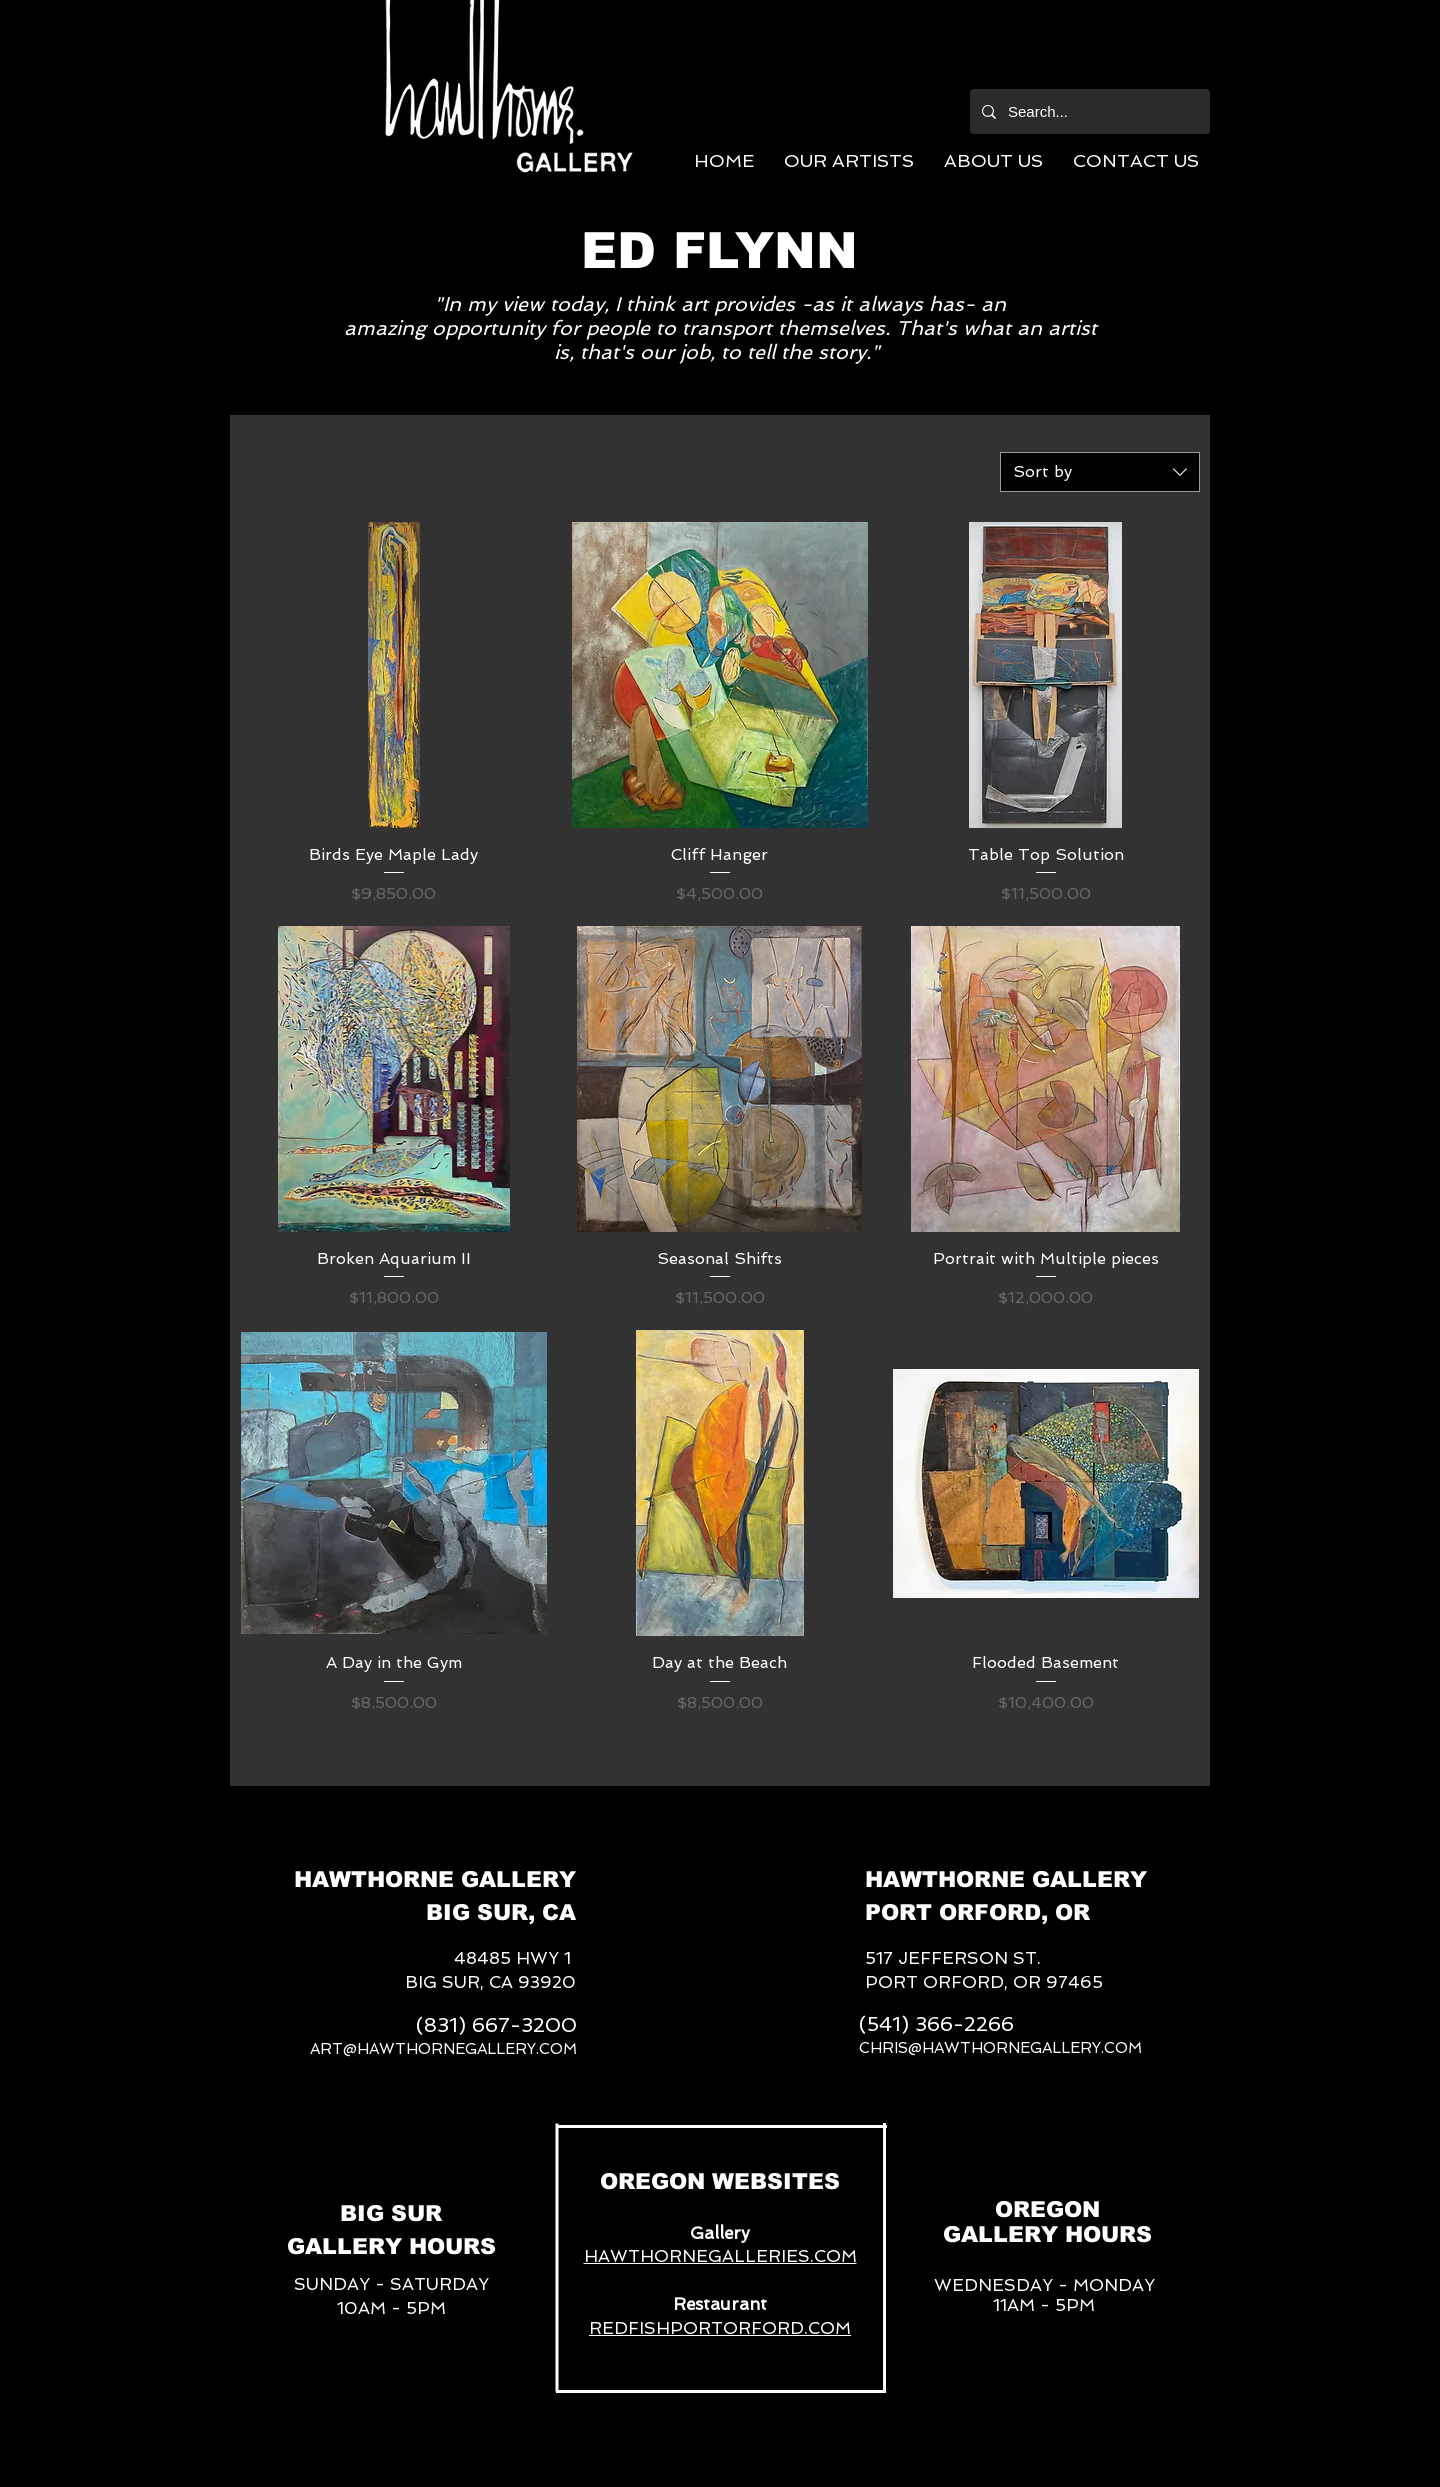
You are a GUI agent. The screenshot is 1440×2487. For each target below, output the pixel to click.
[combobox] (1100, 472)
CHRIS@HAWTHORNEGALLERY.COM (1000, 2048)
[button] (849, 160)
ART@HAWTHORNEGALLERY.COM (443, 2049)
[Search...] (1088, 111)
